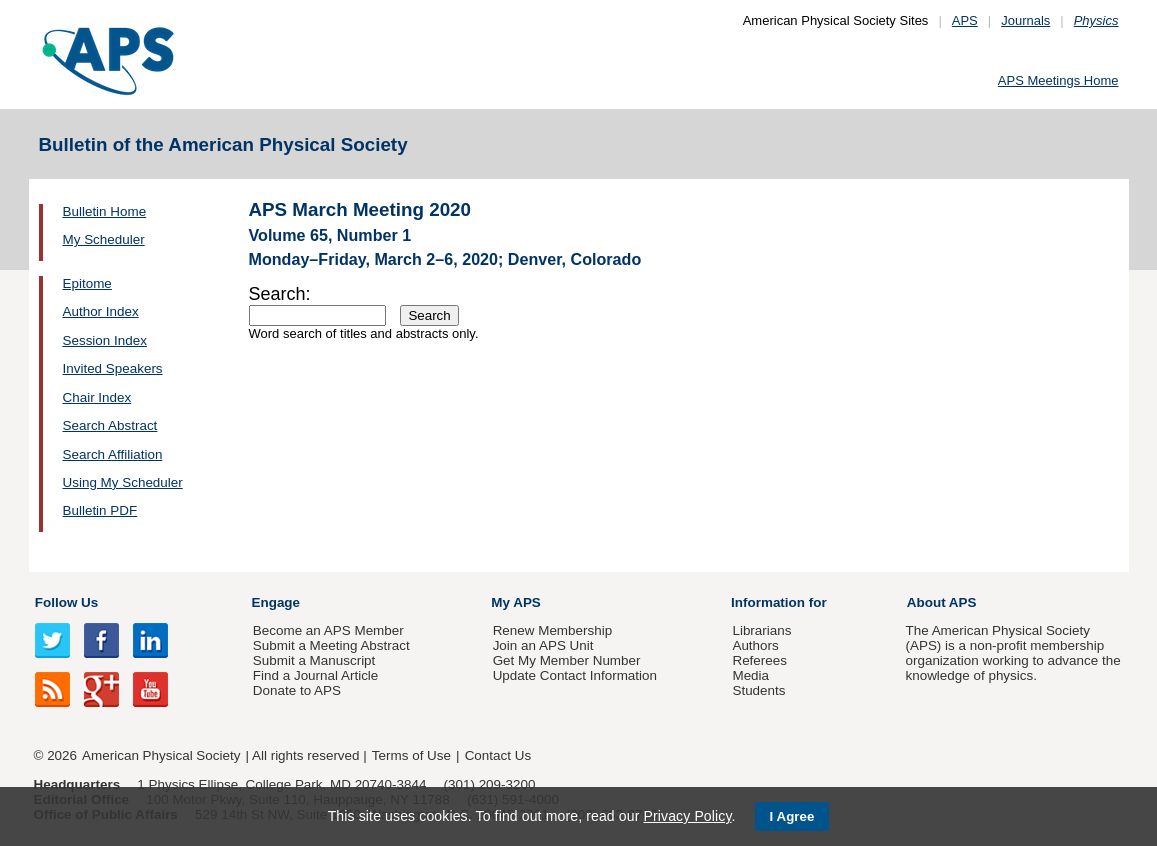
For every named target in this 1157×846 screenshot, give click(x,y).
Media (750, 675)
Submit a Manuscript (314, 660)
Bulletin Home (105, 211)
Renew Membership (553, 630)
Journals (1025, 20)
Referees (759, 660)
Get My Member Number (567, 660)
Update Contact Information (575, 675)
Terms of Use (411, 755)
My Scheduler (104, 239)
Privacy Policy (687, 816)
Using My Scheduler (123, 482)
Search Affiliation (113, 454)
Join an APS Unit (543, 645)
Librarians (761, 630)
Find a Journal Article (315, 675)
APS (965, 20)
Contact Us (498, 755)
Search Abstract (110, 425)
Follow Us (66, 602)
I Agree (792, 816)
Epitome (87, 283)
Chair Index (97, 397)
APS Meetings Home (1058, 80)
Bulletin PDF (100, 510)
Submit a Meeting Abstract (331, 645)
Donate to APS (297, 690)
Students (758, 690)
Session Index (105, 340)
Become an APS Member (328, 630)
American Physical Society (161, 755)
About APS (942, 602)
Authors (755, 645)
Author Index (101, 311)
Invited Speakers (113, 368)
